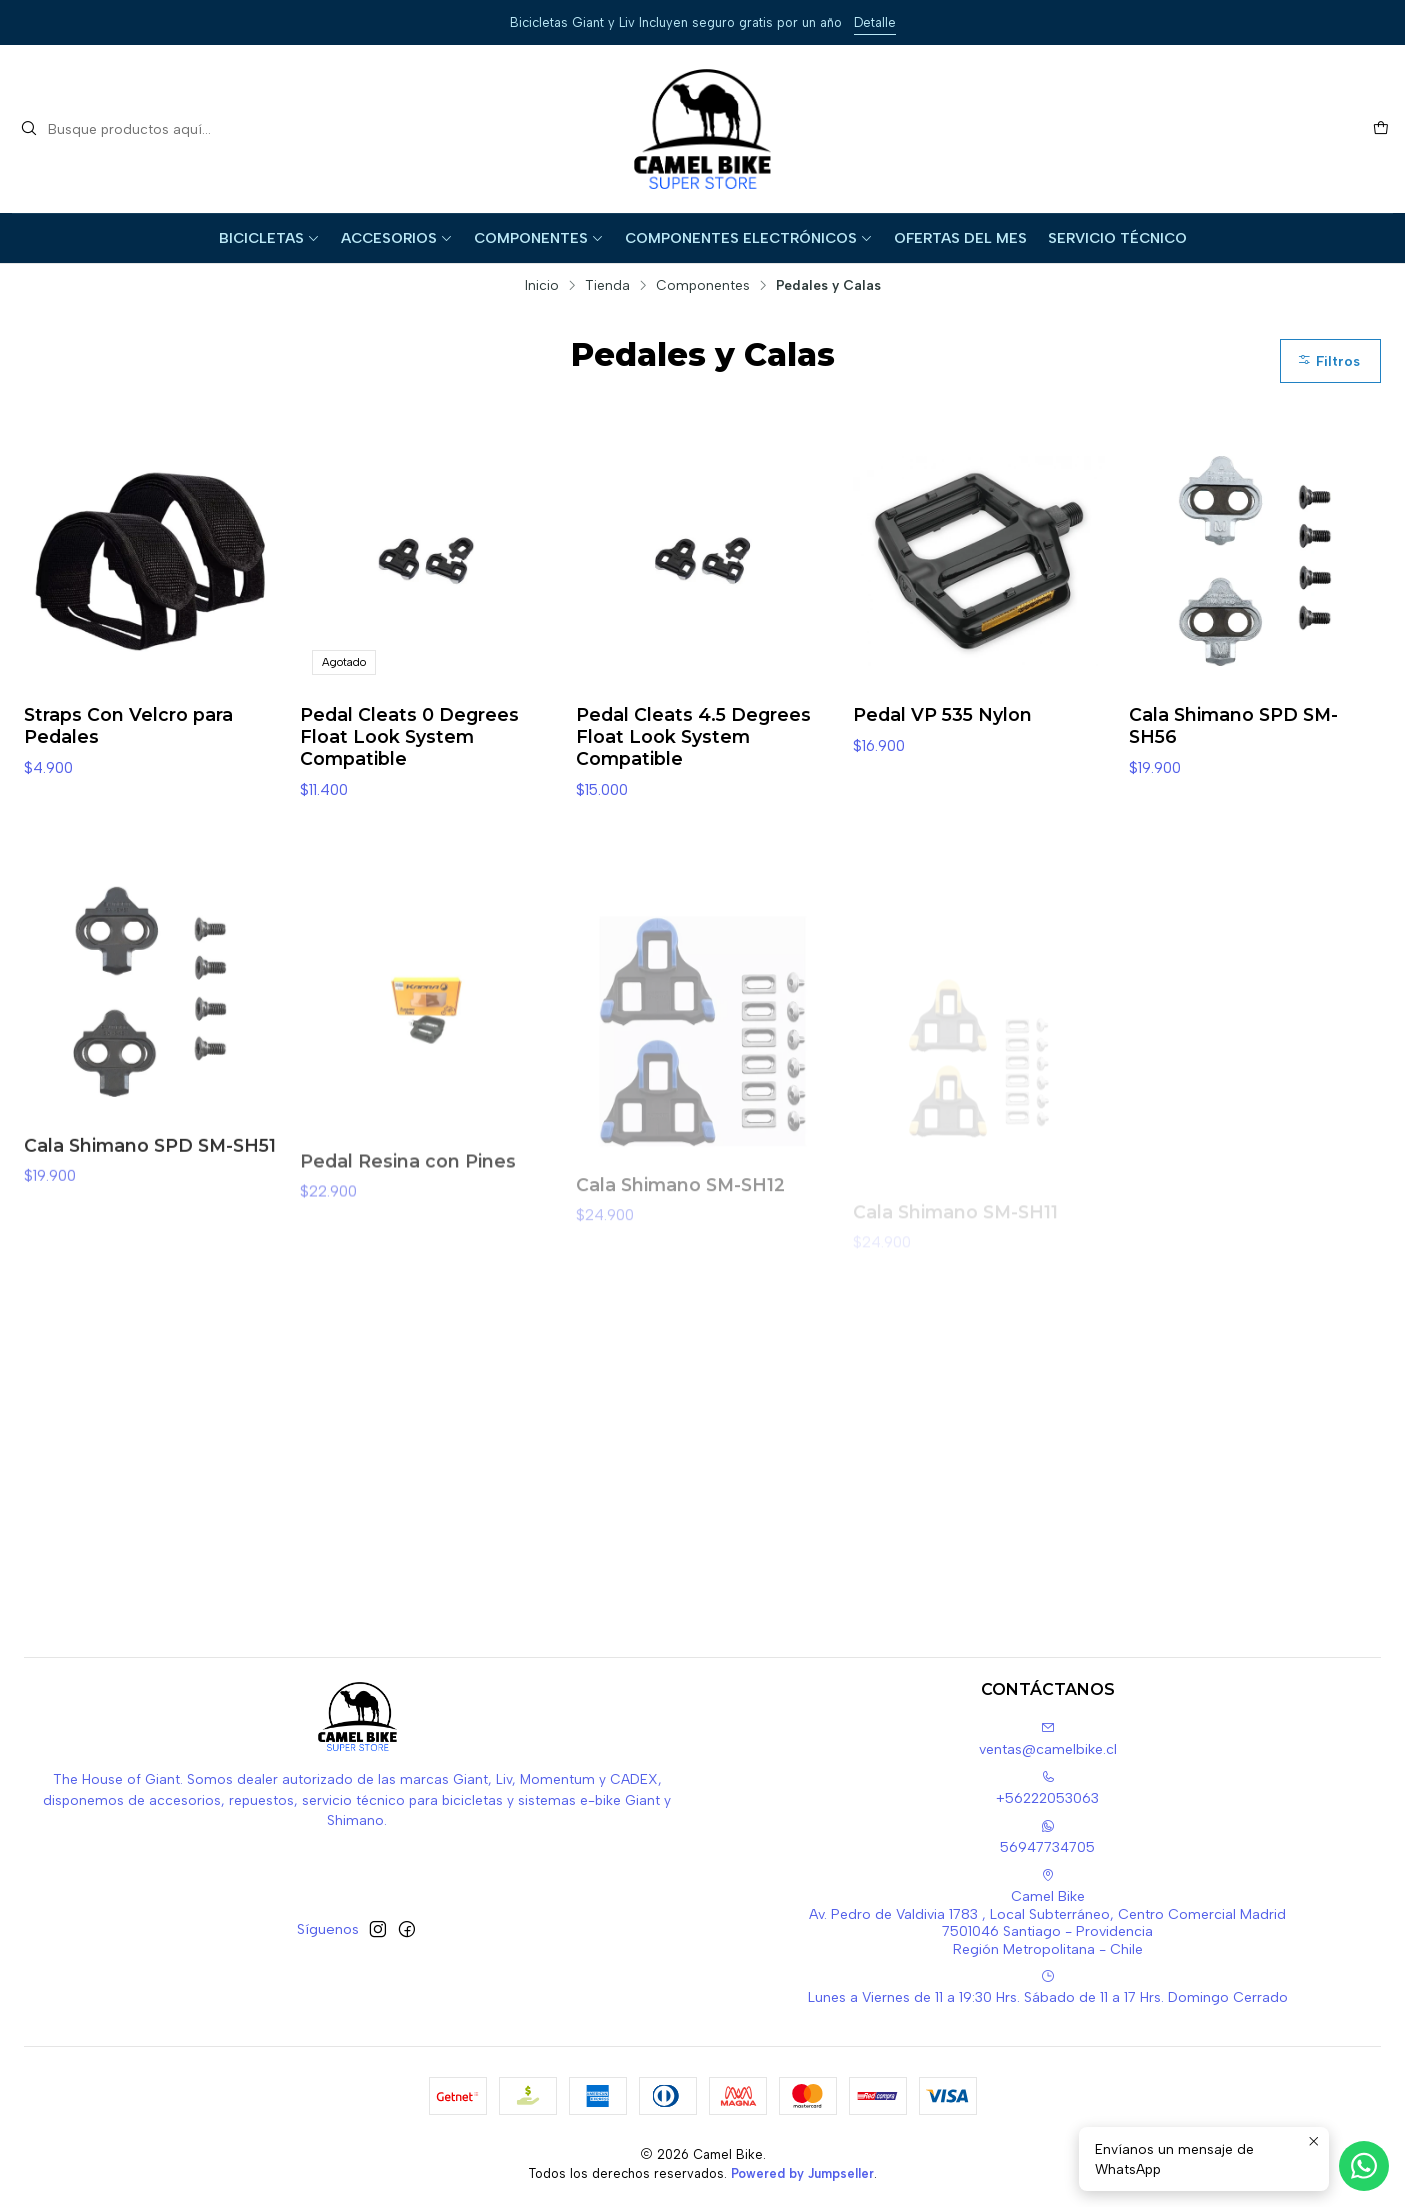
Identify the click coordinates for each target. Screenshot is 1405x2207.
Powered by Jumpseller (802, 2173)
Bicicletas (269, 238)
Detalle (875, 22)
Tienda (607, 286)
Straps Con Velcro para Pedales (128, 725)
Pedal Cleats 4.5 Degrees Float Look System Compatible (693, 736)
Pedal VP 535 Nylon (942, 714)
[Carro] (1381, 129)
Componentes (539, 238)
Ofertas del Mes (960, 238)
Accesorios (397, 238)
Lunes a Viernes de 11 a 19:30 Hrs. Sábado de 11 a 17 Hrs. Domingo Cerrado (1048, 1987)
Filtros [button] (1328, 361)
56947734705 (1047, 1837)
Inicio (542, 286)
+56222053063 (1047, 1788)
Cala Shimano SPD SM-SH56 (1233, 725)
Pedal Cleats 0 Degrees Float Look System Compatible (409, 736)
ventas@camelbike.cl (1048, 1739)
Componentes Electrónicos (749, 238)
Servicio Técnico (1117, 238)
